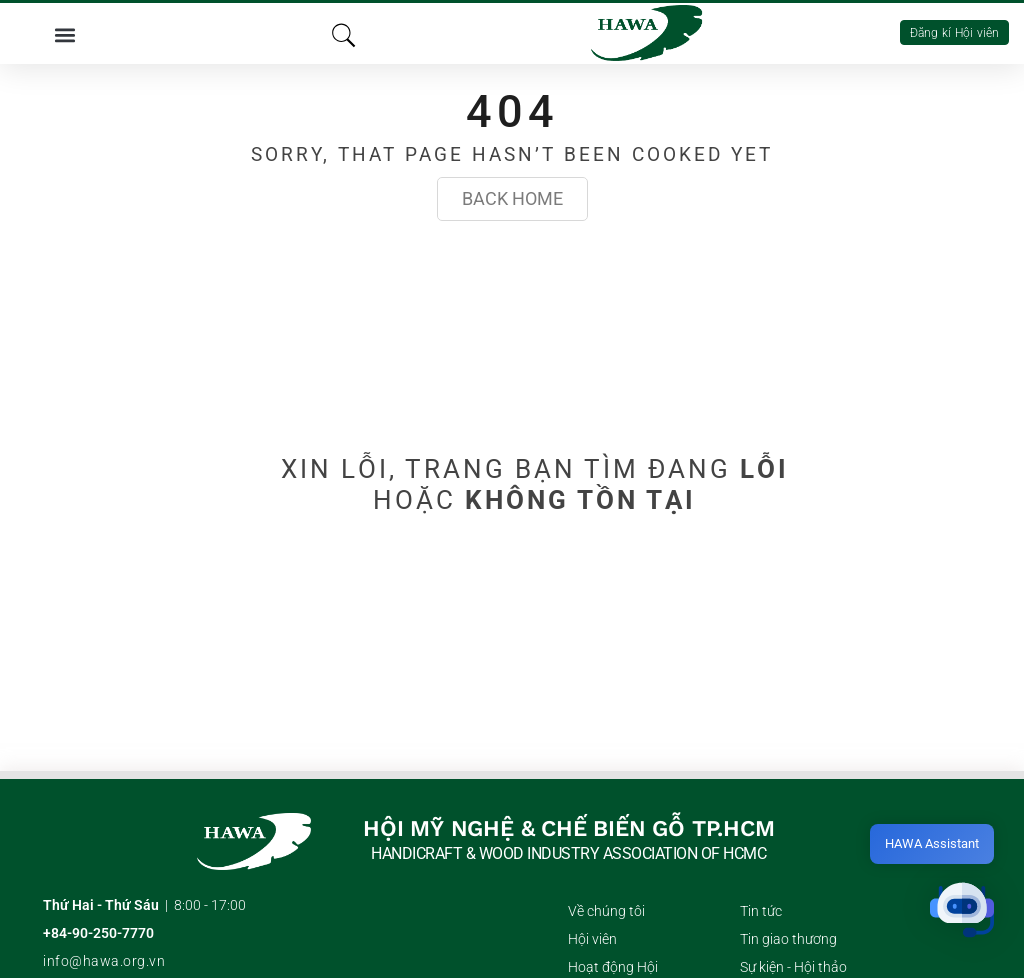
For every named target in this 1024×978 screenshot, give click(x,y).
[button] (64, 33)
